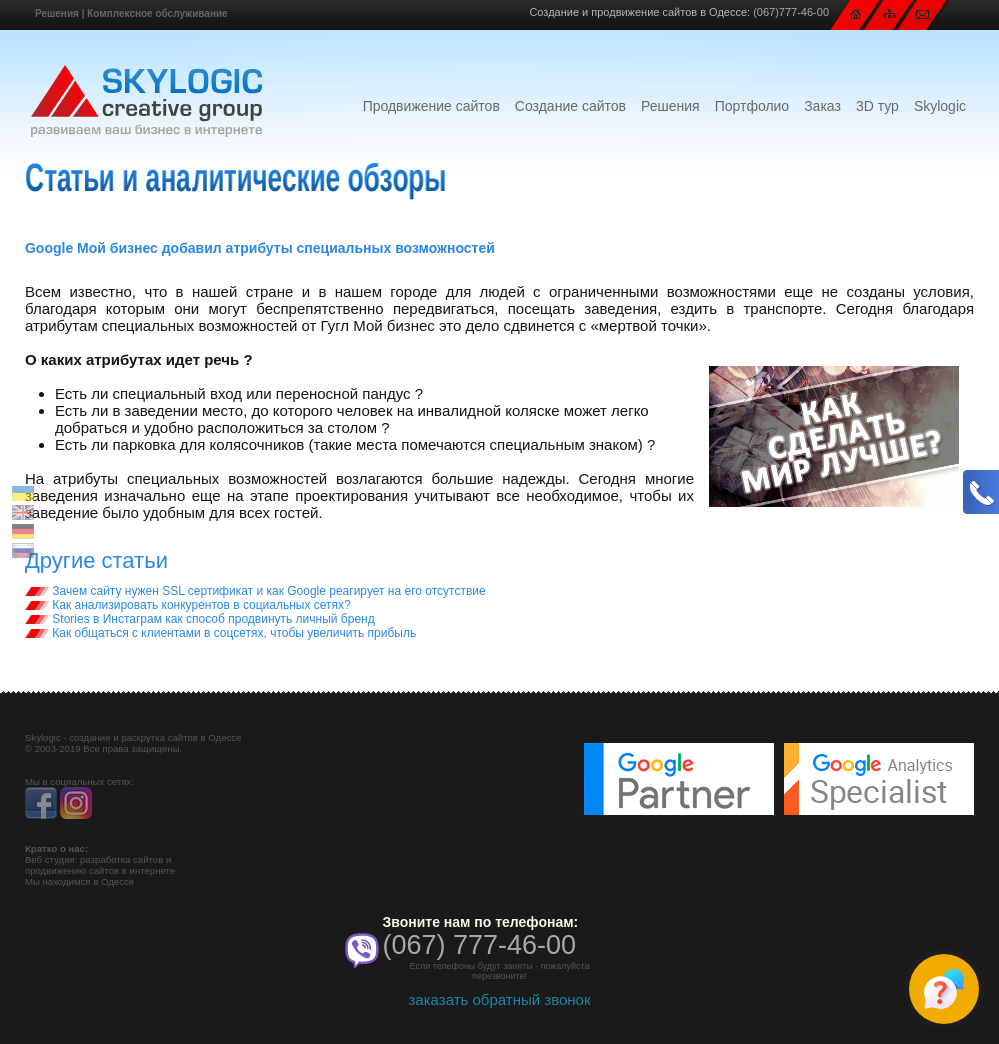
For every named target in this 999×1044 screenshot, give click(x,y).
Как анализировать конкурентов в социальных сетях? (188, 605)
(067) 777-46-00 (479, 945)
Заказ (822, 106)
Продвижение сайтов (431, 106)
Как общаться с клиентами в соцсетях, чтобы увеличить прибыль (220, 633)
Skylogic (940, 106)
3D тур (877, 106)
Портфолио (752, 106)
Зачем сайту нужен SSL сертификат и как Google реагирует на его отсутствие (255, 591)
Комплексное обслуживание (157, 13)
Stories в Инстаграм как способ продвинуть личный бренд (200, 619)
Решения (57, 13)
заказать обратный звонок (499, 999)
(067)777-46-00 (791, 12)
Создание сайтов (570, 106)
